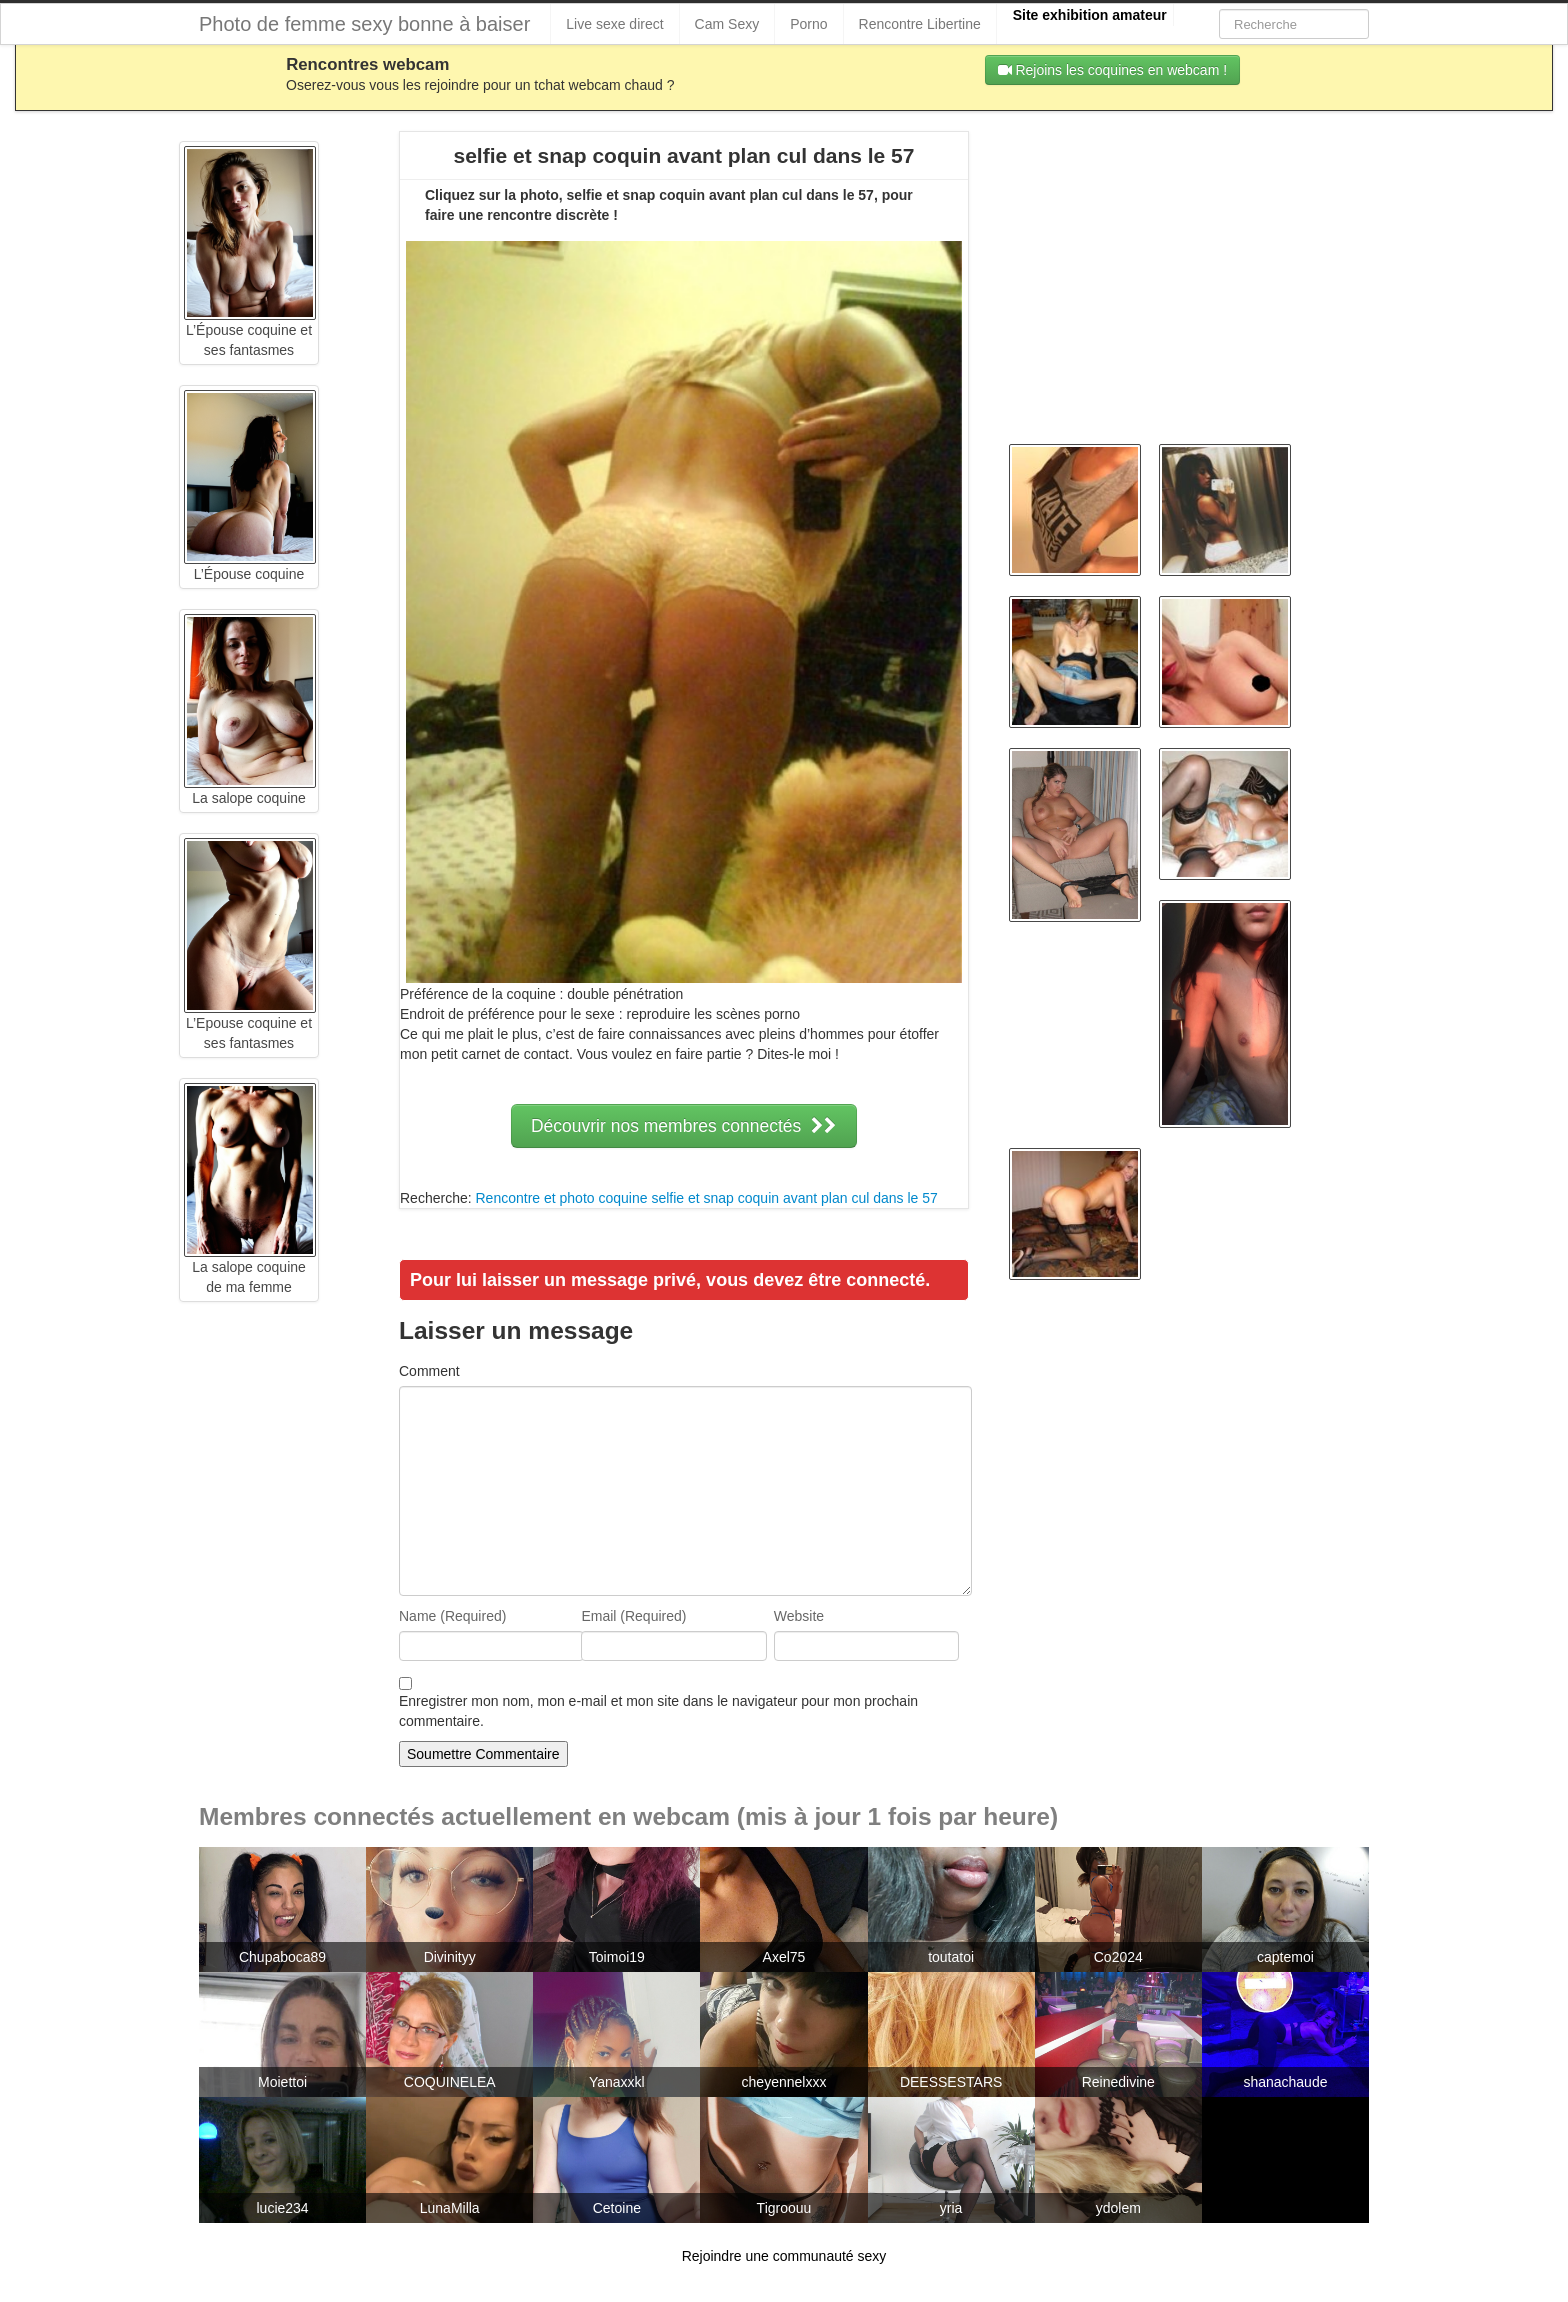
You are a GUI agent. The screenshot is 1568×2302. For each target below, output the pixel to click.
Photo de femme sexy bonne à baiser (364, 24)
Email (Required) (633, 1616)
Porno (808, 24)
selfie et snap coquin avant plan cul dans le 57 (794, 1198)
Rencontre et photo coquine (561, 1198)
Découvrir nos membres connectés (684, 1126)
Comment (429, 1371)
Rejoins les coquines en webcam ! (1113, 70)
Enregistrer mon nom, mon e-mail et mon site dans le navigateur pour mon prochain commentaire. (658, 1711)
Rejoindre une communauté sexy (784, 2256)
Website (799, 1616)
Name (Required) (452, 1616)
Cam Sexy (727, 24)
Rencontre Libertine (920, 24)
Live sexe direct (614, 24)
